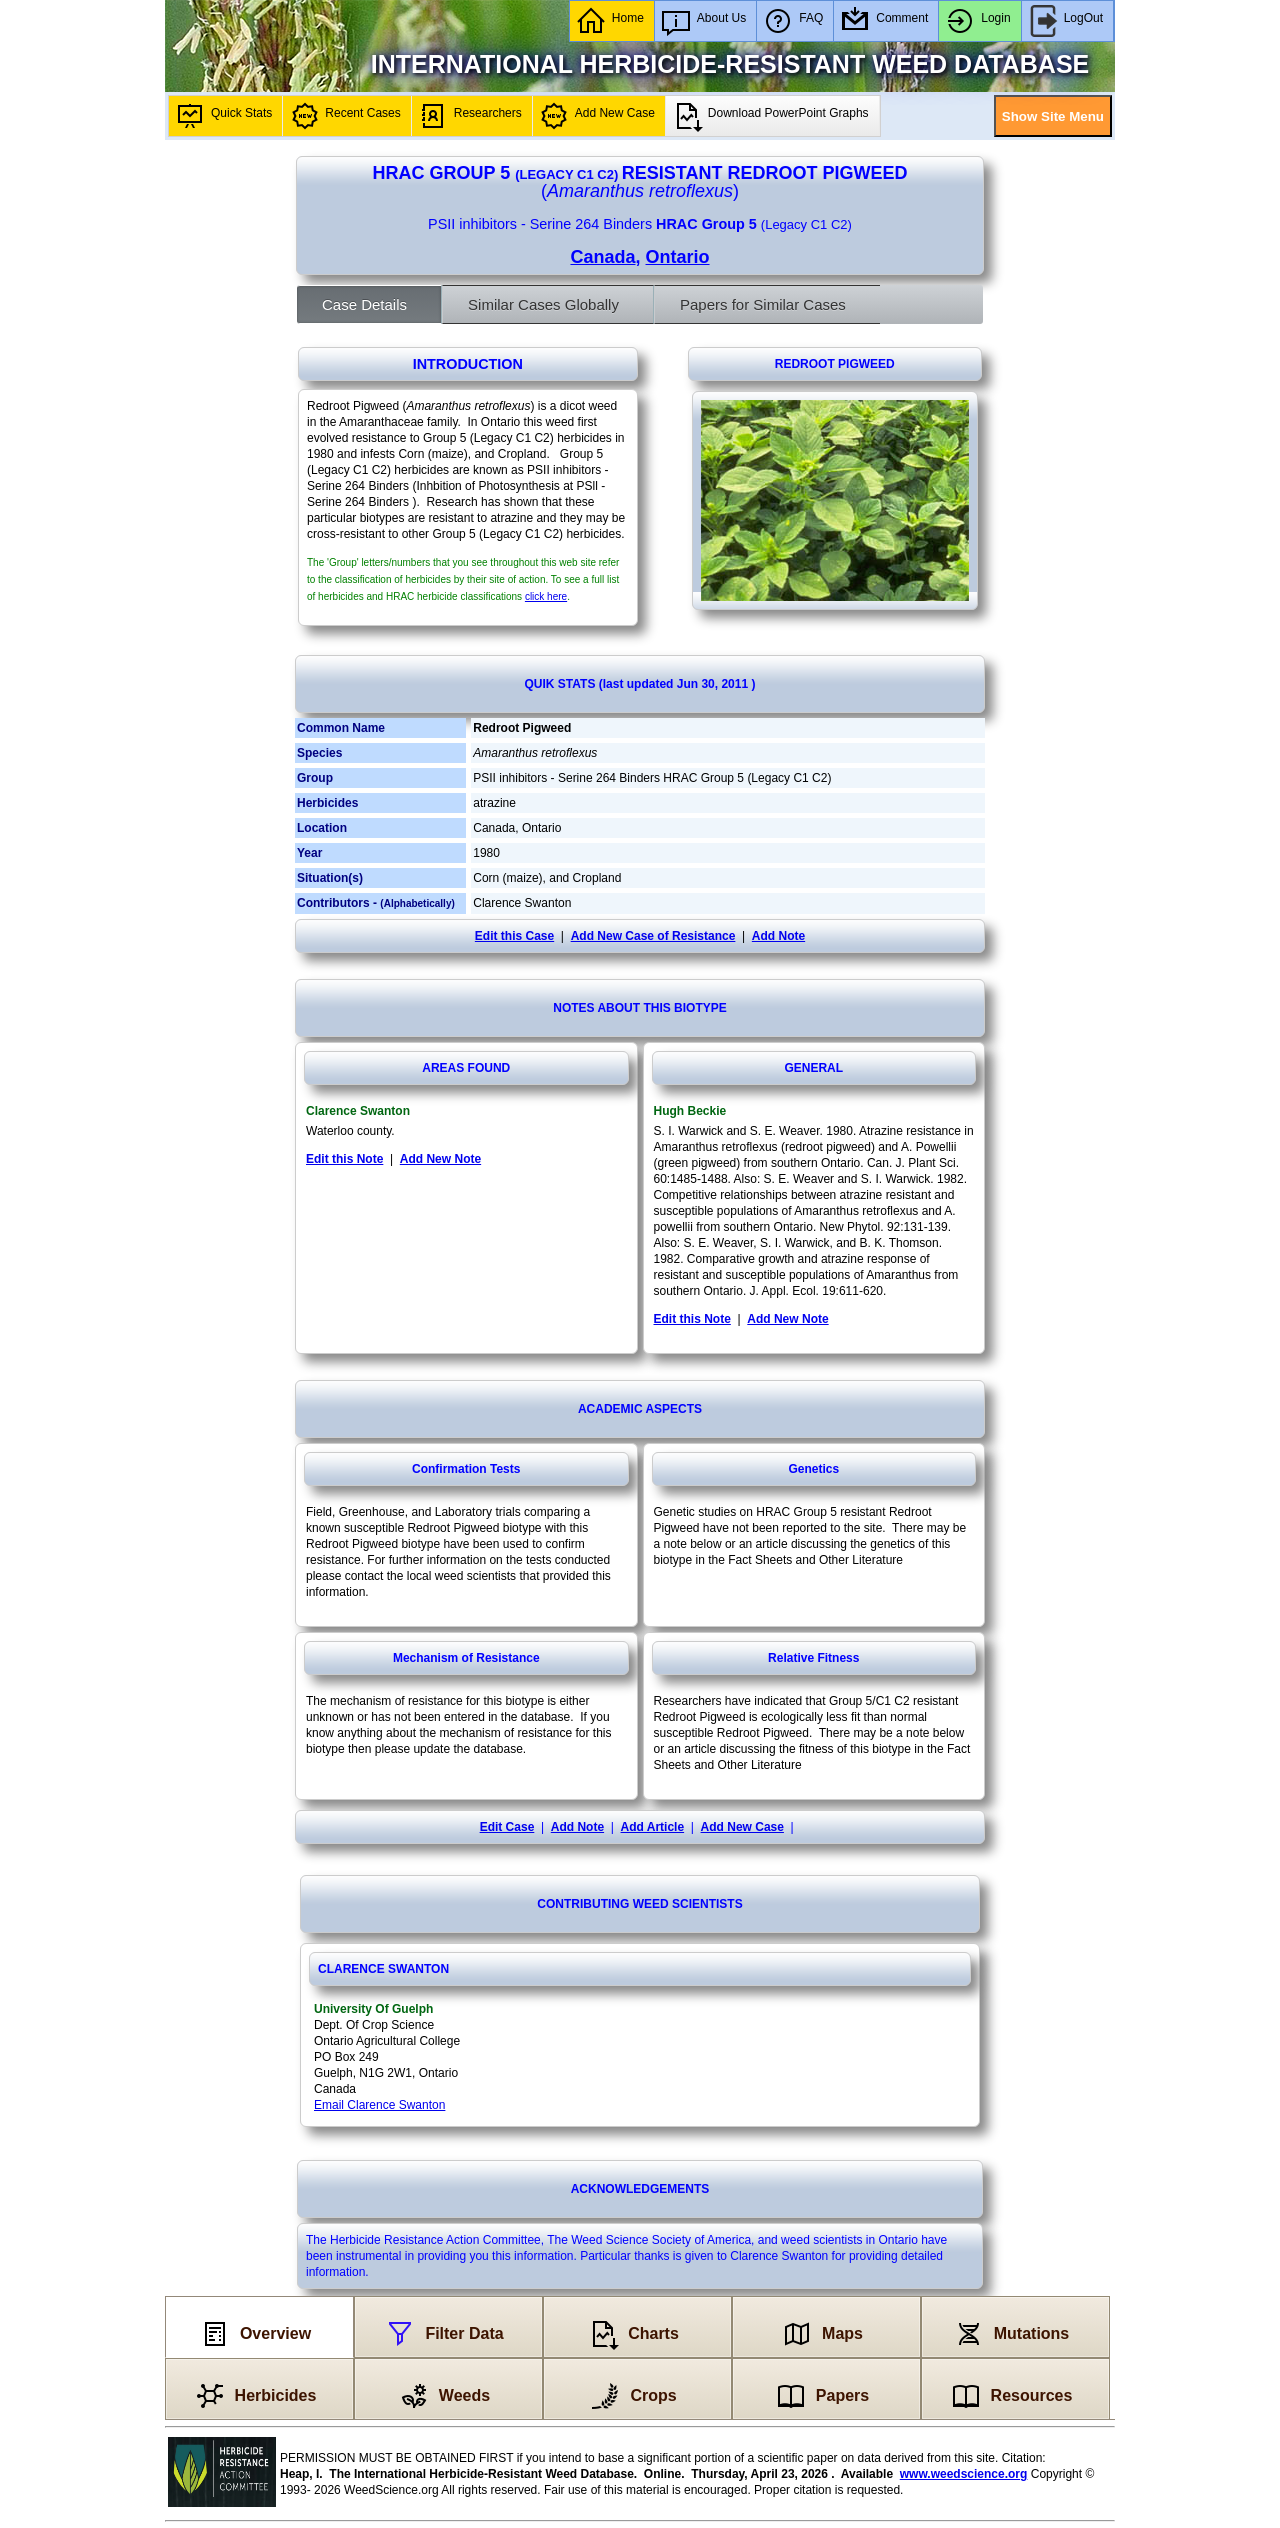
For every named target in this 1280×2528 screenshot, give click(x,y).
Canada (602, 257)
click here (546, 596)
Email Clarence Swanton (379, 2105)
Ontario (678, 257)
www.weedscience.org (964, 2474)
